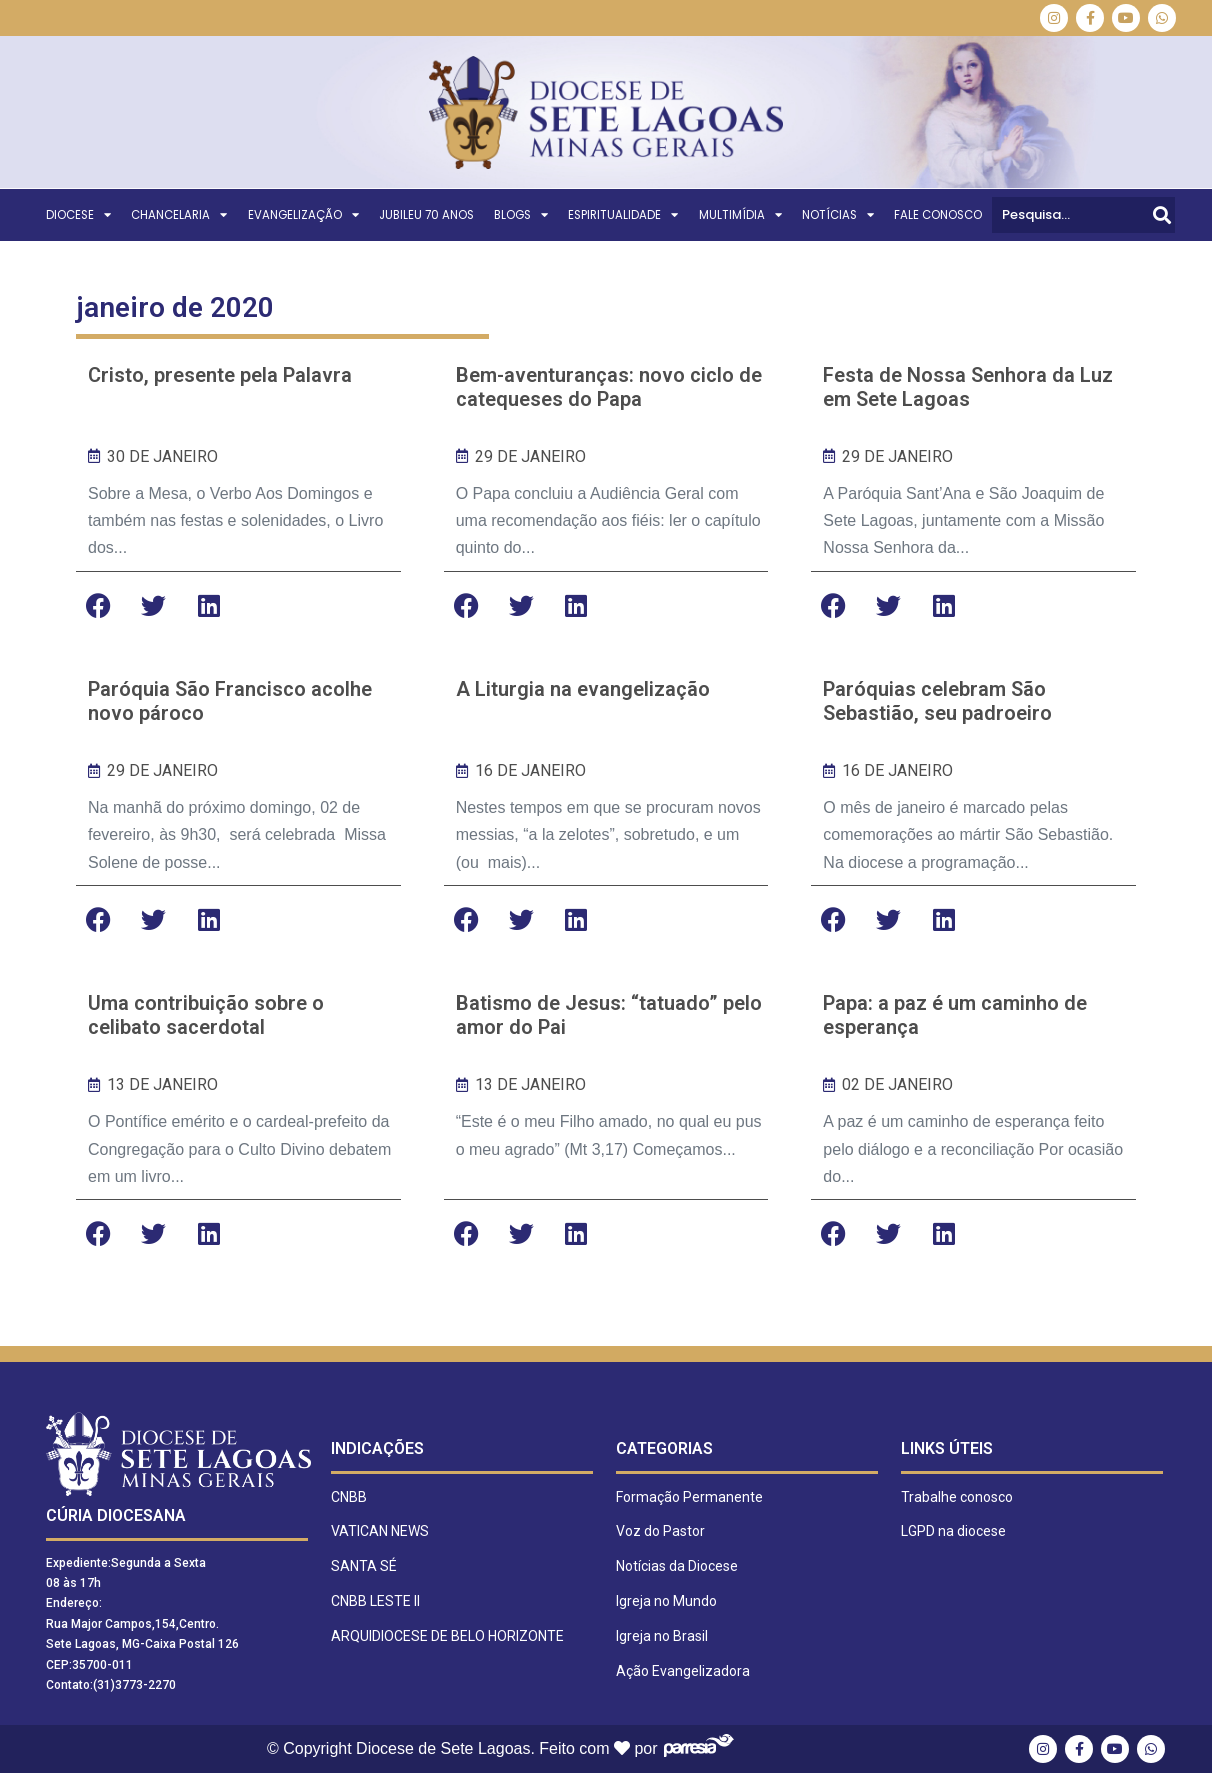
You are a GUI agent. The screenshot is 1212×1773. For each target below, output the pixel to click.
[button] (98, 605)
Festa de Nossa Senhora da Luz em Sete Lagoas (968, 387)
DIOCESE (78, 215)
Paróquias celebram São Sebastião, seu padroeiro (937, 701)
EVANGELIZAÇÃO (303, 215)
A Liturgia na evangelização (583, 689)
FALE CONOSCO (938, 215)
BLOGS (521, 215)
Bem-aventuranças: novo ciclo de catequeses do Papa (609, 387)
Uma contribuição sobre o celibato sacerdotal (206, 1015)
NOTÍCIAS (838, 215)
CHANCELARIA (179, 215)
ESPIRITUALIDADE (623, 215)
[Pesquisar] (1162, 215)
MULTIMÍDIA (740, 215)
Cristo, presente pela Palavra (220, 375)
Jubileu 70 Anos (426, 215)
